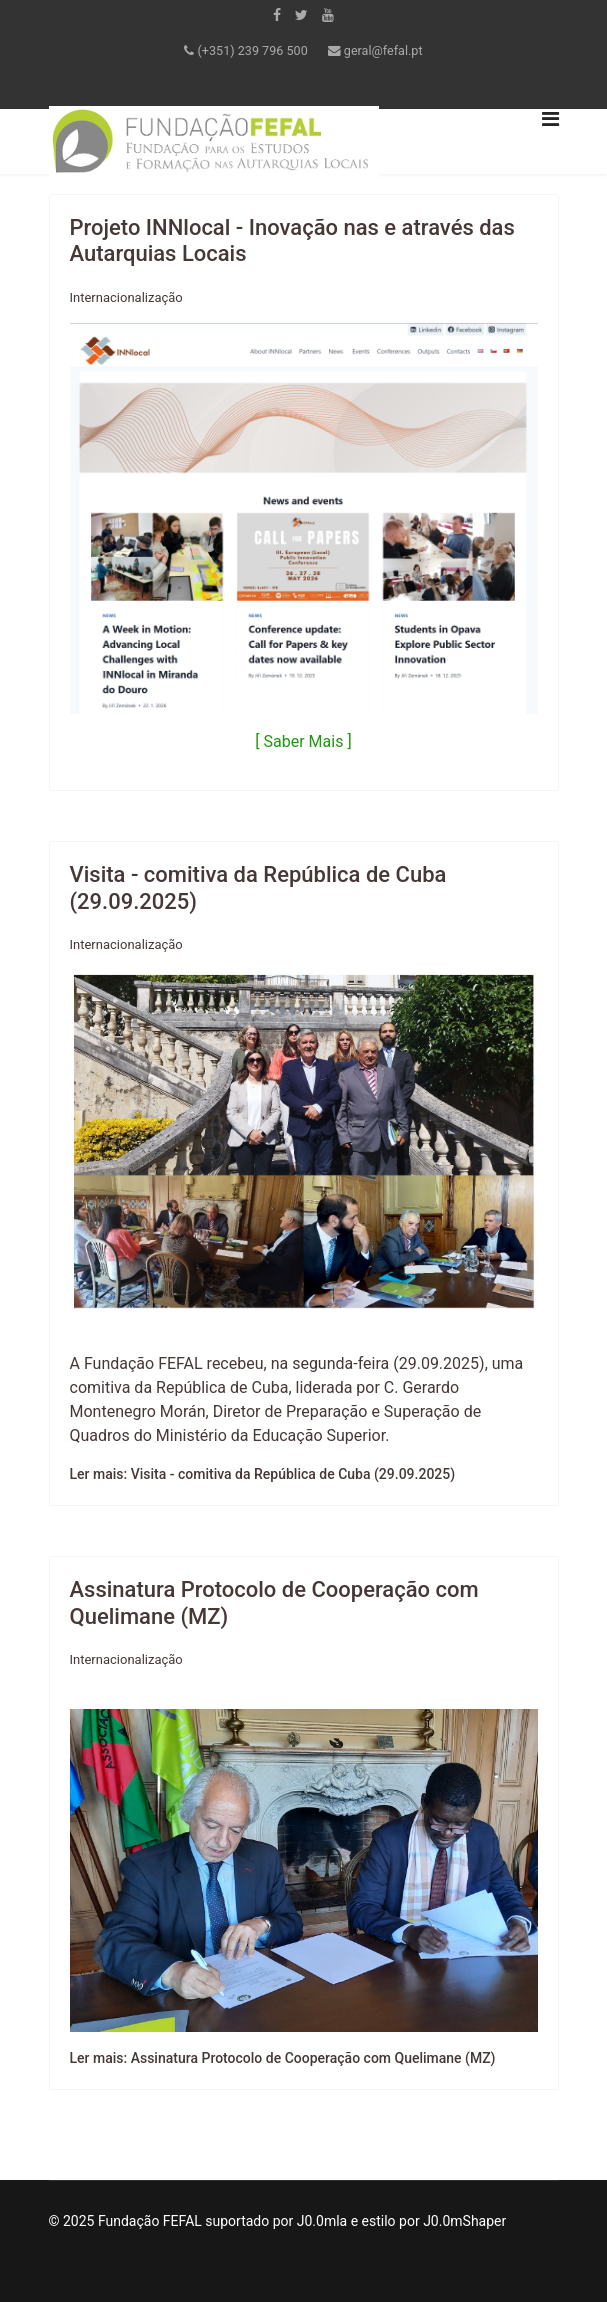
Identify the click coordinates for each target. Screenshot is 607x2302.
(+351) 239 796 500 (253, 50)
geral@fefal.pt (383, 50)
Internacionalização (126, 297)
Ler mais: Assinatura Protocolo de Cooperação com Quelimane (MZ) (283, 2058)
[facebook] (277, 15)
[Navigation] (550, 141)
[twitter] (301, 15)
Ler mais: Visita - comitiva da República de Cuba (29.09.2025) (263, 1474)
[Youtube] (328, 15)
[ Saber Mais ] (303, 741)
